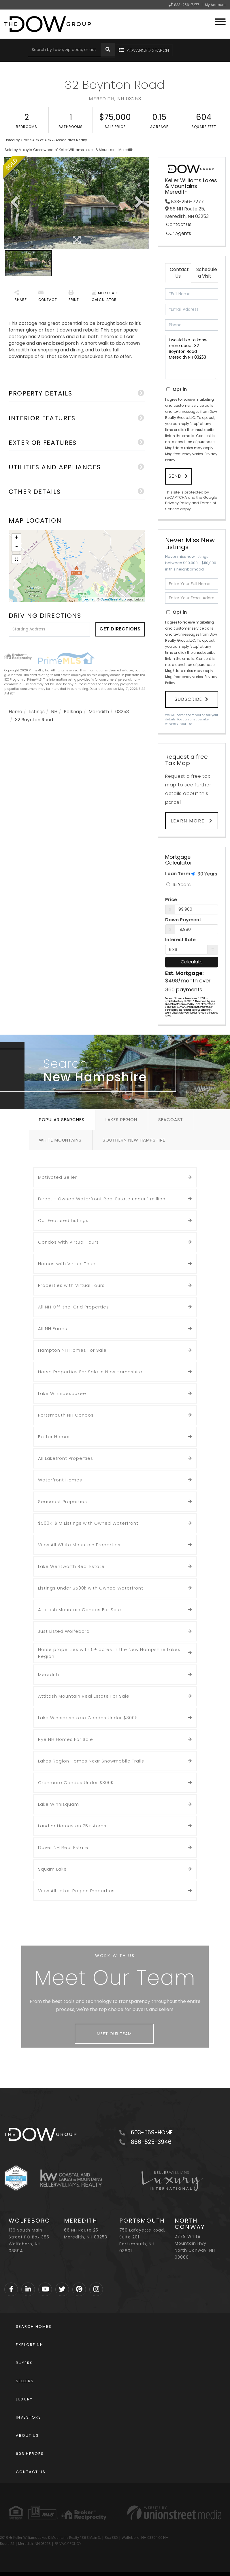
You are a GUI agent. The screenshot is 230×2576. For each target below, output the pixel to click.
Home (15, 711)
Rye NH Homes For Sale (65, 1736)
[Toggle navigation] (220, 21)
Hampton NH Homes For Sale (72, 1347)
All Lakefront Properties (65, 1455)
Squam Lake (52, 1866)
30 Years (204, 870)
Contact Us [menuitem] (31, 2469)
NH (54, 711)
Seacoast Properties (62, 1499)
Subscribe (188, 697)
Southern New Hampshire (134, 1137)
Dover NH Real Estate (63, 1844)
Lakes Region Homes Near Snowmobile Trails (91, 1758)
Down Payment (183, 917)
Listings (37, 711)
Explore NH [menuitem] (29, 2342)
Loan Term (177, 870)
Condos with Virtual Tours (68, 1239)
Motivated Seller (57, 1174)
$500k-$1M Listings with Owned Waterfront (88, 1520)
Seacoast (170, 1117)
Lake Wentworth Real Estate (71, 1563)
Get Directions (120, 629)
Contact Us (178, 224)
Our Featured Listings (63, 1217)
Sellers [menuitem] (25, 2378)
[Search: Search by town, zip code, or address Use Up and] (64, 50)
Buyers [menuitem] (24, 2360)
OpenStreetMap (113, 599)
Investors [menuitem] (28, 2414)
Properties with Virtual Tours (71, 1282)
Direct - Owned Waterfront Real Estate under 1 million (101, 1196)
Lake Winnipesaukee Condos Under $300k (87, 1715)
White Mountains (60, 1137)
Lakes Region (121, 1117)
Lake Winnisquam (58, 1801)
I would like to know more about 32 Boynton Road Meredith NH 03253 (191, 357)
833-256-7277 (186, 4)
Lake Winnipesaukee (62, 1390)
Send (175, 475)
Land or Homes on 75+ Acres (72, 1823)
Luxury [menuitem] (24, 2396)
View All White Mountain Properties (79, 1542)
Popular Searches (61, 1117)
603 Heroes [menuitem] (30, 2450)
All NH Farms (52, 1326)
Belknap (73, 711)
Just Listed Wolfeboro (64, 1628)
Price (171, 896)
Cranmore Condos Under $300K (76, 1780)
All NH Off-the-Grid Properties (73, 1304)
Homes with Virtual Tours (67, 1261)
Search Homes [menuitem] (34, 2323)
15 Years (178, 881)
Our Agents (178, 233)
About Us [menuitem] (27, 2432)
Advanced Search (148, 50)
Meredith (98, 711)
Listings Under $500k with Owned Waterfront (90, 1585)
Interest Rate (180, 937)
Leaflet (89, 599)
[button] (108, 50)
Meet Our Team (114, 2031)
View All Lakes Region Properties (76, 1888)
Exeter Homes (54, 1434)
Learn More (188, 817)
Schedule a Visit (206, 272)
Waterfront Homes (60, 1477)
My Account (215, 4)
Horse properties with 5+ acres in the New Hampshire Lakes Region (109, 1649)
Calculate (192, 959)
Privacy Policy (178, 501)
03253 (122, 711)
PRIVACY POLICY (67, 2540)
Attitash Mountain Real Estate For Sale (83, 1693)
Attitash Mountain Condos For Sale (79, 1607)
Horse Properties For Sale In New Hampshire (90, 1369)
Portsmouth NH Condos (66, 1412)
